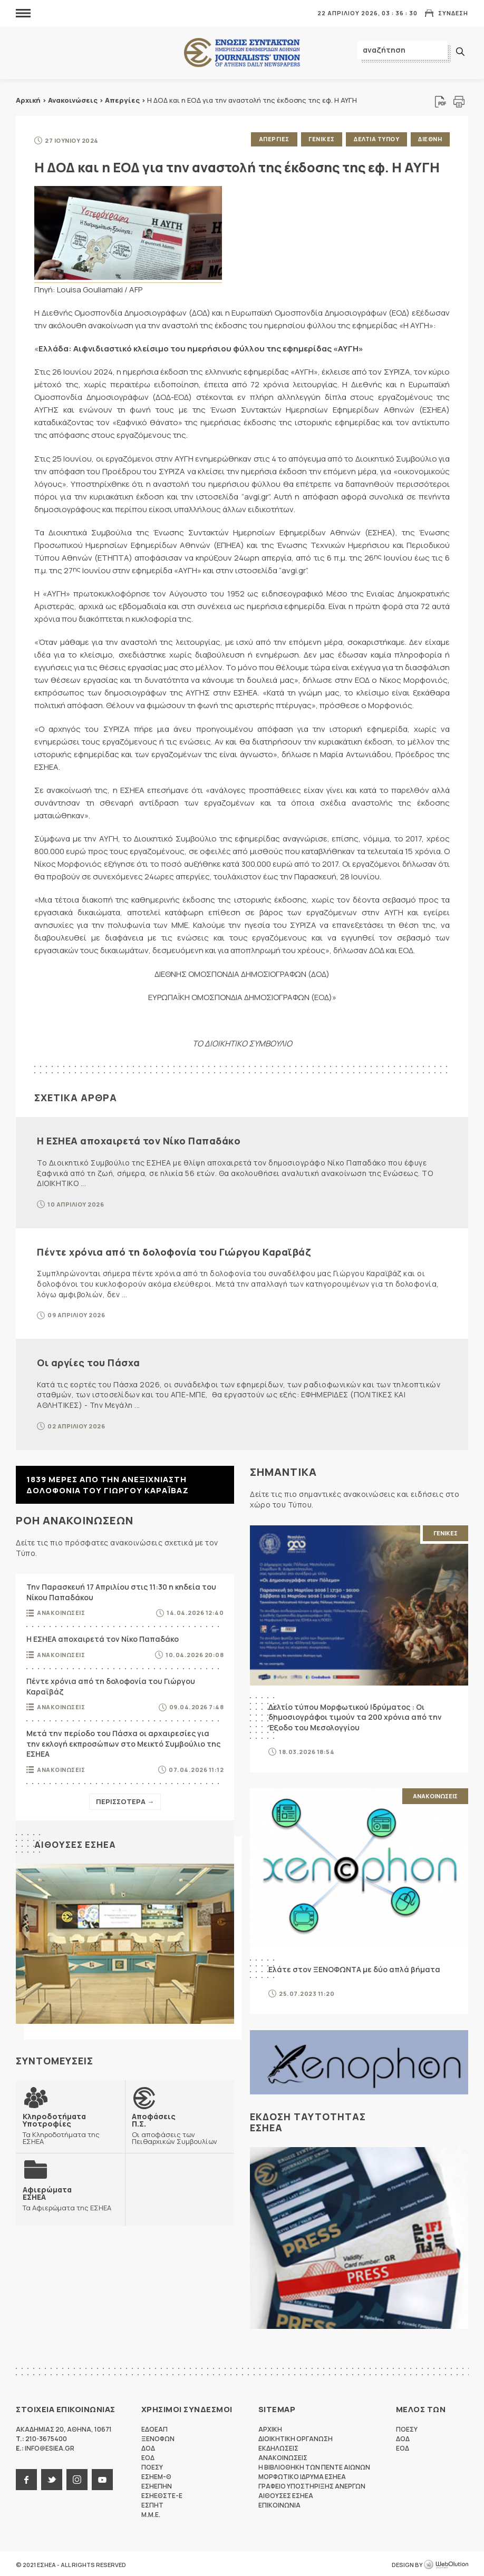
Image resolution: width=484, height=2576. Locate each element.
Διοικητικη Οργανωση (295, 2436)
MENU (23, 12)
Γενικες (318, 139)
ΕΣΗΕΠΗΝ (156, 2484)
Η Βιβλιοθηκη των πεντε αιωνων (314, 2465)
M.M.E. (150, 2512)
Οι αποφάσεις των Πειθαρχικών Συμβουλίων (179, 2125)
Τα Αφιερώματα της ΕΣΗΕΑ (66, 2195)
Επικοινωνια (279, 2503)
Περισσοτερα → (125, 1799)
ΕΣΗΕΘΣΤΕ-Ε (161, 2493)
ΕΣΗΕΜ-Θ (156, 2474)
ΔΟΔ (148, 2446)
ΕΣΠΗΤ (152, 2503)
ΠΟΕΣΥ (152, 2465)
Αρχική (28, 100)
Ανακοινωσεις (61, 1610)
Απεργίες (122, 100)
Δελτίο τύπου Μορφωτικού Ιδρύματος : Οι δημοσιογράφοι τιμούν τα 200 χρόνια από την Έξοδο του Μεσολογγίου (355, 1714)
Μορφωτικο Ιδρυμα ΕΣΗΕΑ (302, 2474)
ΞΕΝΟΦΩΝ (158, 2436)
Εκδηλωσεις (278, 2446)
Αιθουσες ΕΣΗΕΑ (77, 1841)
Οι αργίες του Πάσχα (88, 1360)
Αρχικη (270, 2427)
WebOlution (446, 2563)
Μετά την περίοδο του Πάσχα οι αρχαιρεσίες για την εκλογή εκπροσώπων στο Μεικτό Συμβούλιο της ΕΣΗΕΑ (123, 1741)
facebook (26, 2477)
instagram (77, 2477)
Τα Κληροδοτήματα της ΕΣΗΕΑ (70, 2125)
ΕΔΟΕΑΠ (154, 2427)
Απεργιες (269, 139)
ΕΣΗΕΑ (242, 53)
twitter (51, 2477)
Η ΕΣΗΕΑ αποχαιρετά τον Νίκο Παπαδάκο (138, 1138)
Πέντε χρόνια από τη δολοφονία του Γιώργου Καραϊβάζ (174, 1249)
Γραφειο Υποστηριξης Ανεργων (311, 2484)
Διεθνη (429, 139)
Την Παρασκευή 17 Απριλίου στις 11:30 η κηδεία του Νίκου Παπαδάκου (121, 1590)
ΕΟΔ (147, 2455)
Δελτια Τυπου (374, 139)
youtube (102, 2477)
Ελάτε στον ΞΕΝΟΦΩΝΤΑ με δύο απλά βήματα (354, 1967)
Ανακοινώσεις (73, 100)
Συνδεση (453, 13)
